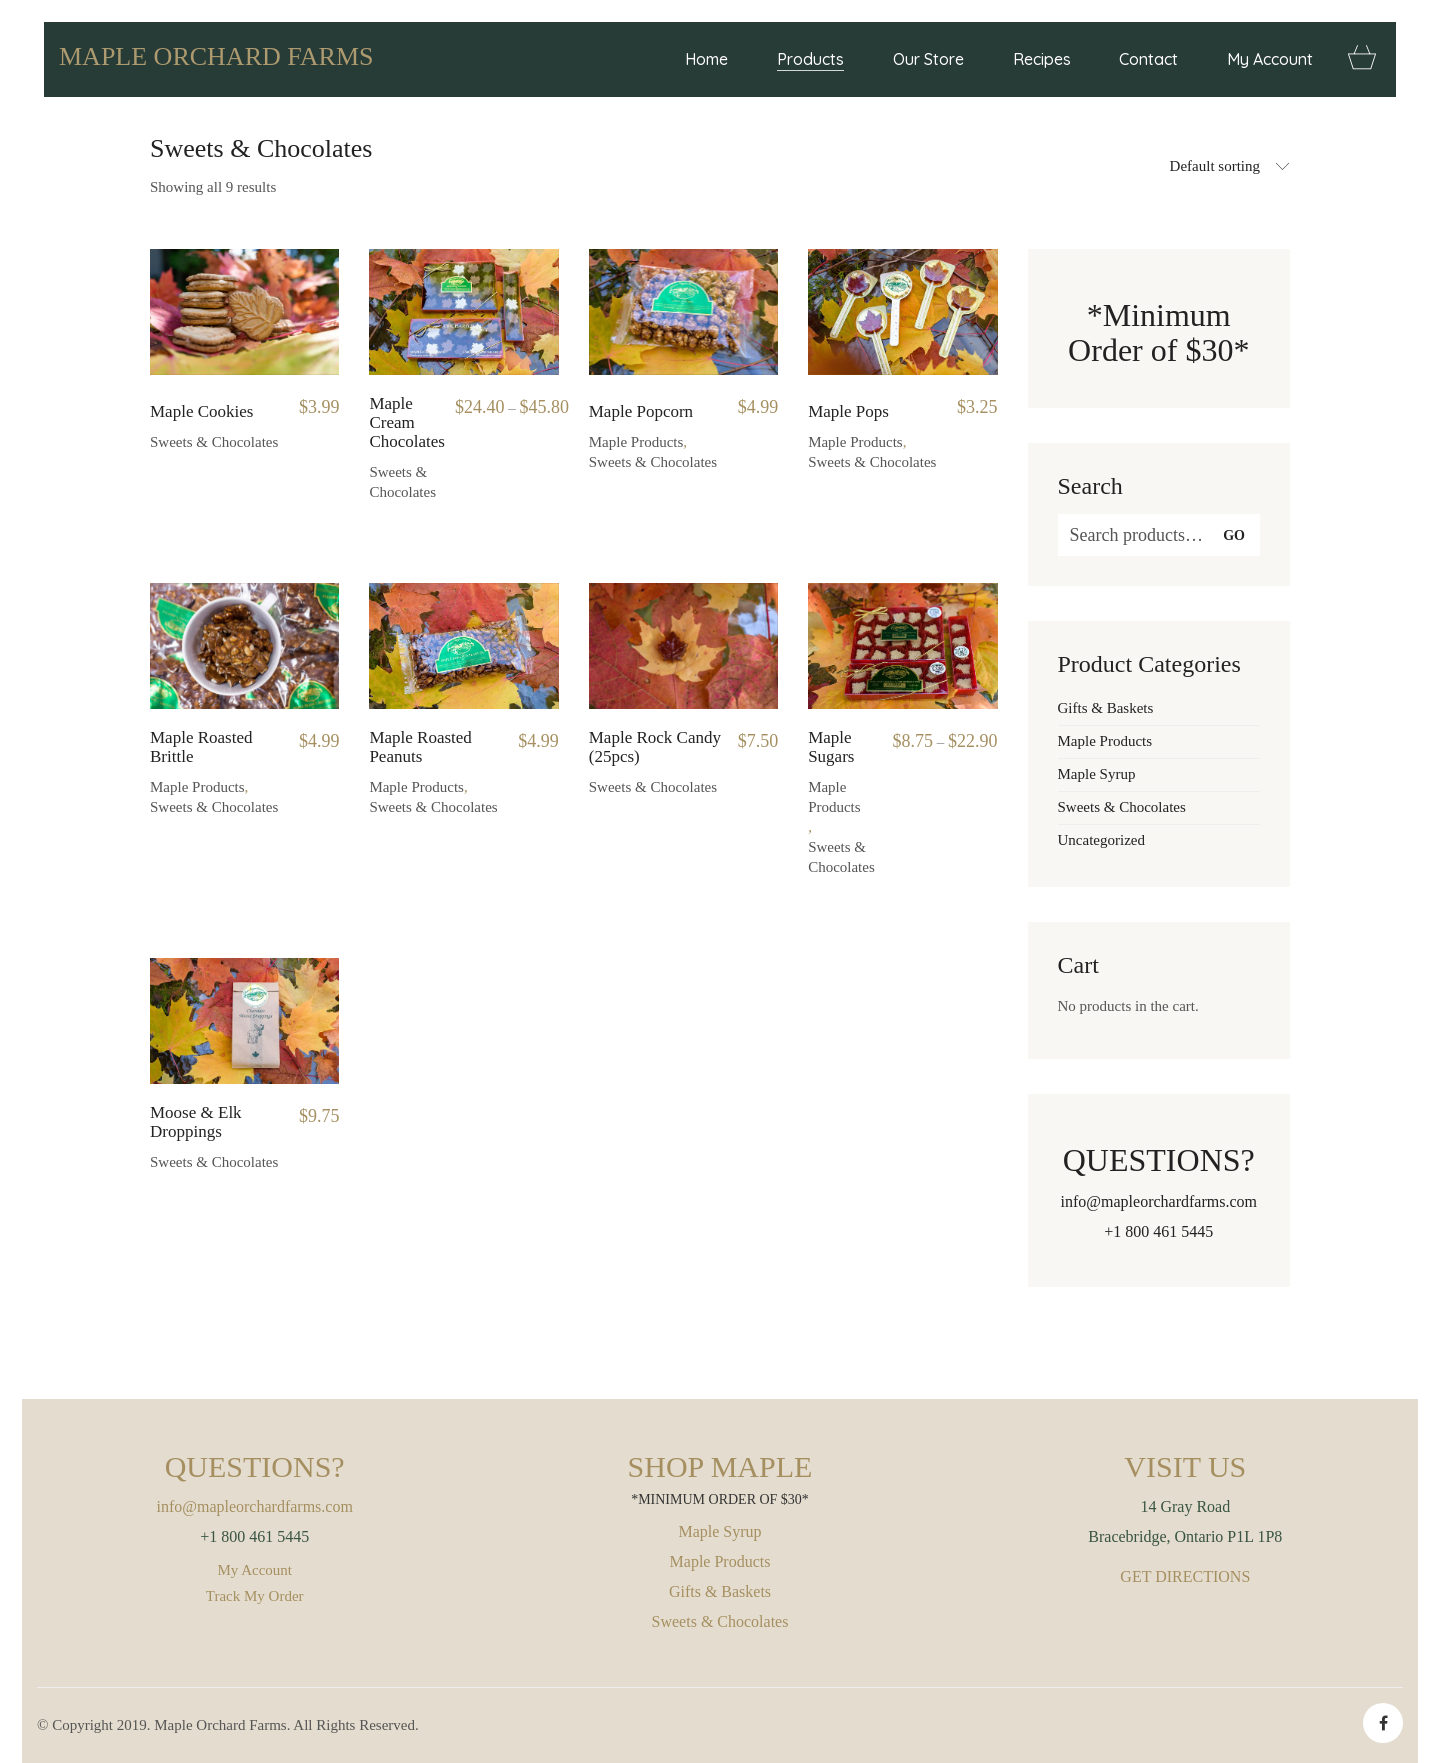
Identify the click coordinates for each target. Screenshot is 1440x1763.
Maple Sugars (831, 747)
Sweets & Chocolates (214, 442)
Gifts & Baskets (1106, 708)
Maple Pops (848, 412)
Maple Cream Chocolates (407, 422)
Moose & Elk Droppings (196, 1122)
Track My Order (255, 1596)
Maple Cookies (201, 412)
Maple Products (636, 442)
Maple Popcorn (641, 412)
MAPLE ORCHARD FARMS (216, 56)
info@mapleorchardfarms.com (1159, 1201)
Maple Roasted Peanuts (420, 747)
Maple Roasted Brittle (201, 747)
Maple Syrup (1097, 774)
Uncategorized (1101, 840)
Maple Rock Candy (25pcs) (655, 747)
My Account (254, 1570)
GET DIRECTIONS (1185, 1576)
